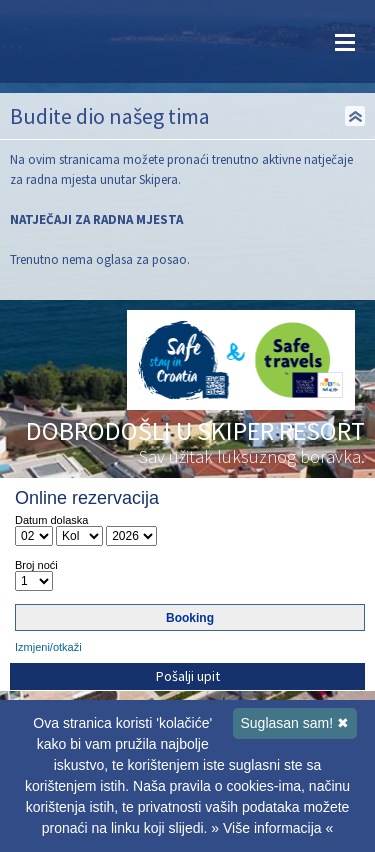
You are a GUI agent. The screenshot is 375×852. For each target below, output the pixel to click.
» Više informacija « (272, 828)
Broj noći (36, 565)
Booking (190, 618)
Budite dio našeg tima (110, 116)
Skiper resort (70, 41)
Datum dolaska (51, 520)
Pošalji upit (188, 676)
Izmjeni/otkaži (48, 647)
